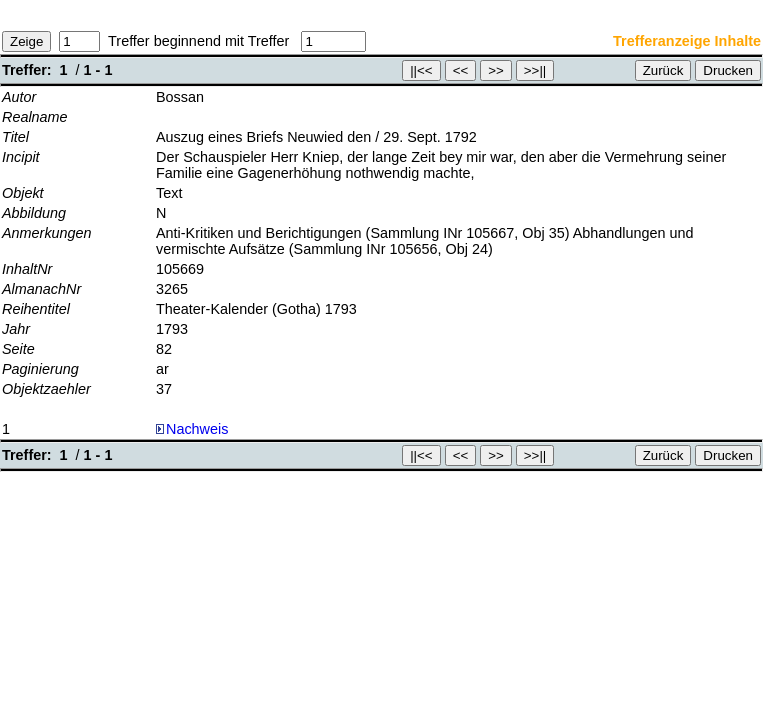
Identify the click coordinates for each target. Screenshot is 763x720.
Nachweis (192, 429)
